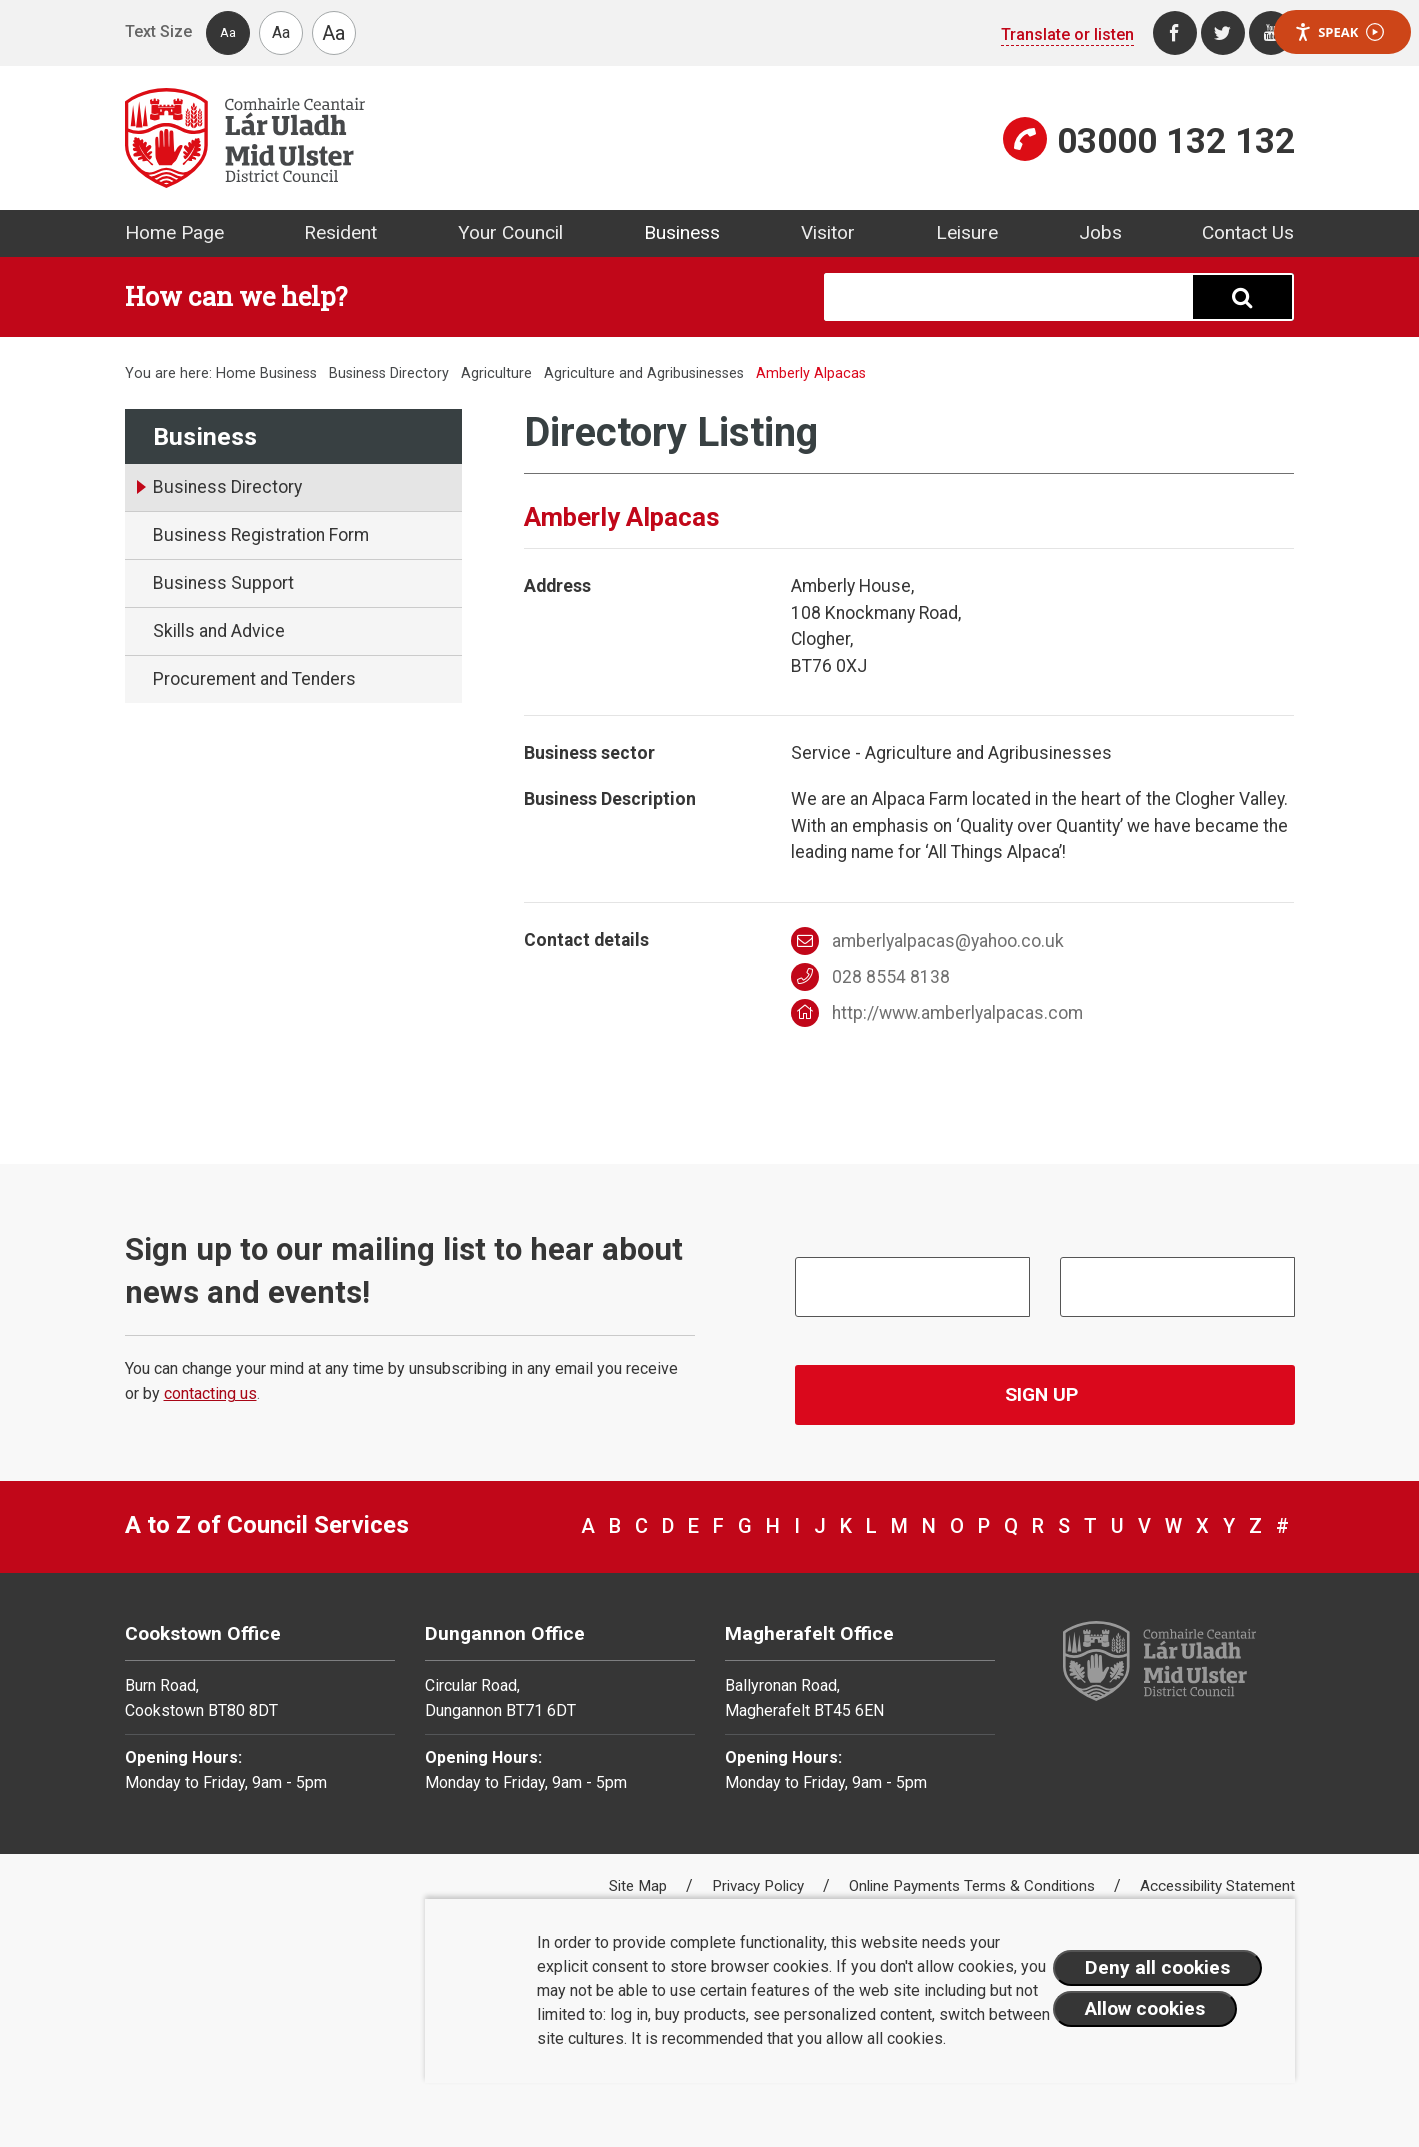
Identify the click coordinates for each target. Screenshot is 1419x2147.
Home (236, 373)
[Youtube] (1271, 33)
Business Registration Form (261, 535)
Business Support (223, 583)
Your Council (510, 232)
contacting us (210, 1393)
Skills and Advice (219, 631)
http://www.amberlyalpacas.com (937, 1013)
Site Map (640, 1886)
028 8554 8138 (870, 977)
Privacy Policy (760, 1886)
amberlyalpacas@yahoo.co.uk (927, 941)
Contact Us (1248, 232)
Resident (340, 232)
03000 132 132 (1176, 141)
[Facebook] (1175, 33)
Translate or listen (1067, 34)
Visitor (828, 232)
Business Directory (389, 373)
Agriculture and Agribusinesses (644, 373)
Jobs (1100, 232)
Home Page (174, 232)
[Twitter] (1223, 33)
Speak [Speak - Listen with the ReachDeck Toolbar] (1339, 32)
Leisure (967, 232)
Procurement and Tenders (254, 679)
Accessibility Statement (1217, 1886)
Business (682, 232)
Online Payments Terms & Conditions (974, 1886)
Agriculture (496, 373)
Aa (228, 32)
